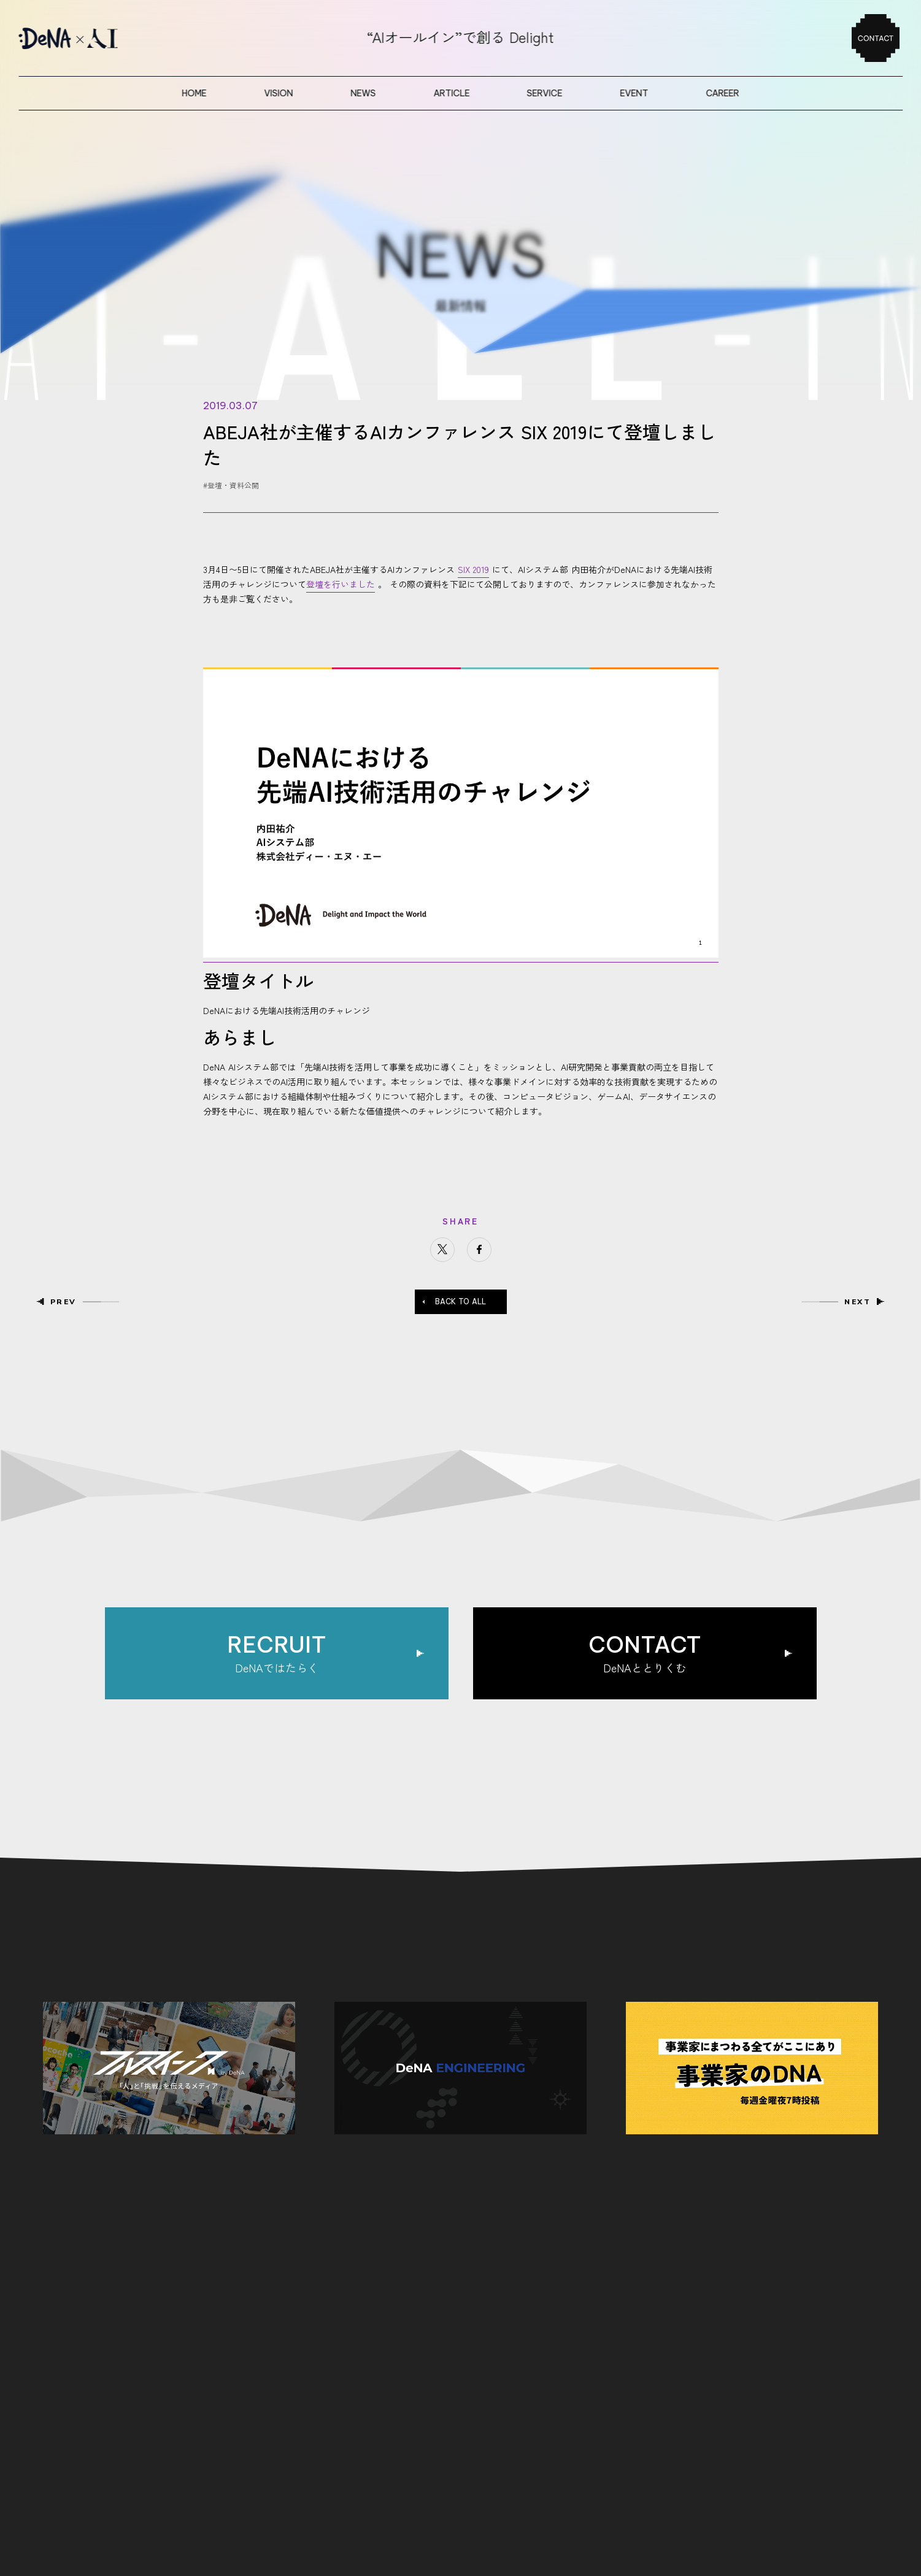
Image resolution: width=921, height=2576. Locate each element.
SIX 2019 (473, 569)
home (194, 93)
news (363, 93)
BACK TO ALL (460, 1301)
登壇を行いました (340, 584)
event (634, 93)
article (451, 93)
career (722, 93)
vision (278, 93)
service (545, 93)
